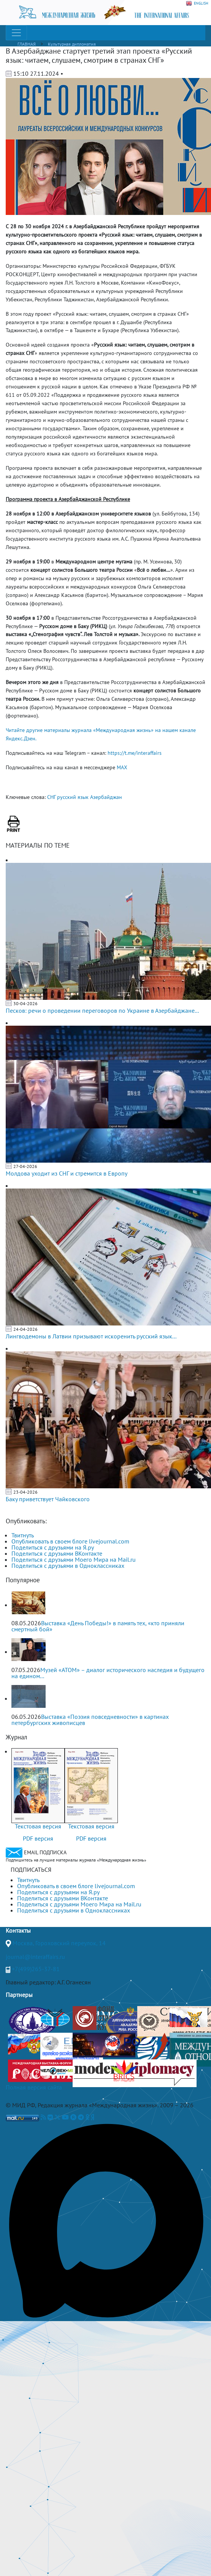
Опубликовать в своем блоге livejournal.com (70, 1541)
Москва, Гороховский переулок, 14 (59, 1943)
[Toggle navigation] (16, 32)
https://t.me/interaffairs (135, 752)
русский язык (73, 797)
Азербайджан (106, 797)
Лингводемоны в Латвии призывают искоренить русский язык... (91, 1336)
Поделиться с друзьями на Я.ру (52, 1547)
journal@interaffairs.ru (35, 1956)
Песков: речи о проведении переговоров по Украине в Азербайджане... (102, 1010)
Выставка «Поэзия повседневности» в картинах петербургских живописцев (90, 1719)
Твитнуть (22, 1535)
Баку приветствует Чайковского (48, 1499)
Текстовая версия (38, 1826)
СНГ (51, 797)
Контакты (18, 1930)
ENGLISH (197, 3)
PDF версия (38, 1838)
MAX (122, 767)
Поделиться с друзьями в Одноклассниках (67, 1565)
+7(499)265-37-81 (36, 1969)
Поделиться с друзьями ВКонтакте (56, 1553)
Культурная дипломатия (72, 44)
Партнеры (19, 1994)
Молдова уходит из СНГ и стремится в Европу (66, 1173)
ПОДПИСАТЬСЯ (31, 1869)
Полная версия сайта (34, 2087)
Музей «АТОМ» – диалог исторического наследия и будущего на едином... (108, 1673)
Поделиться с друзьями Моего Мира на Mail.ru (73, 1559)
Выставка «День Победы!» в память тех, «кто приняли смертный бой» (97, 1626)
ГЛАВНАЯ (26, 44)
